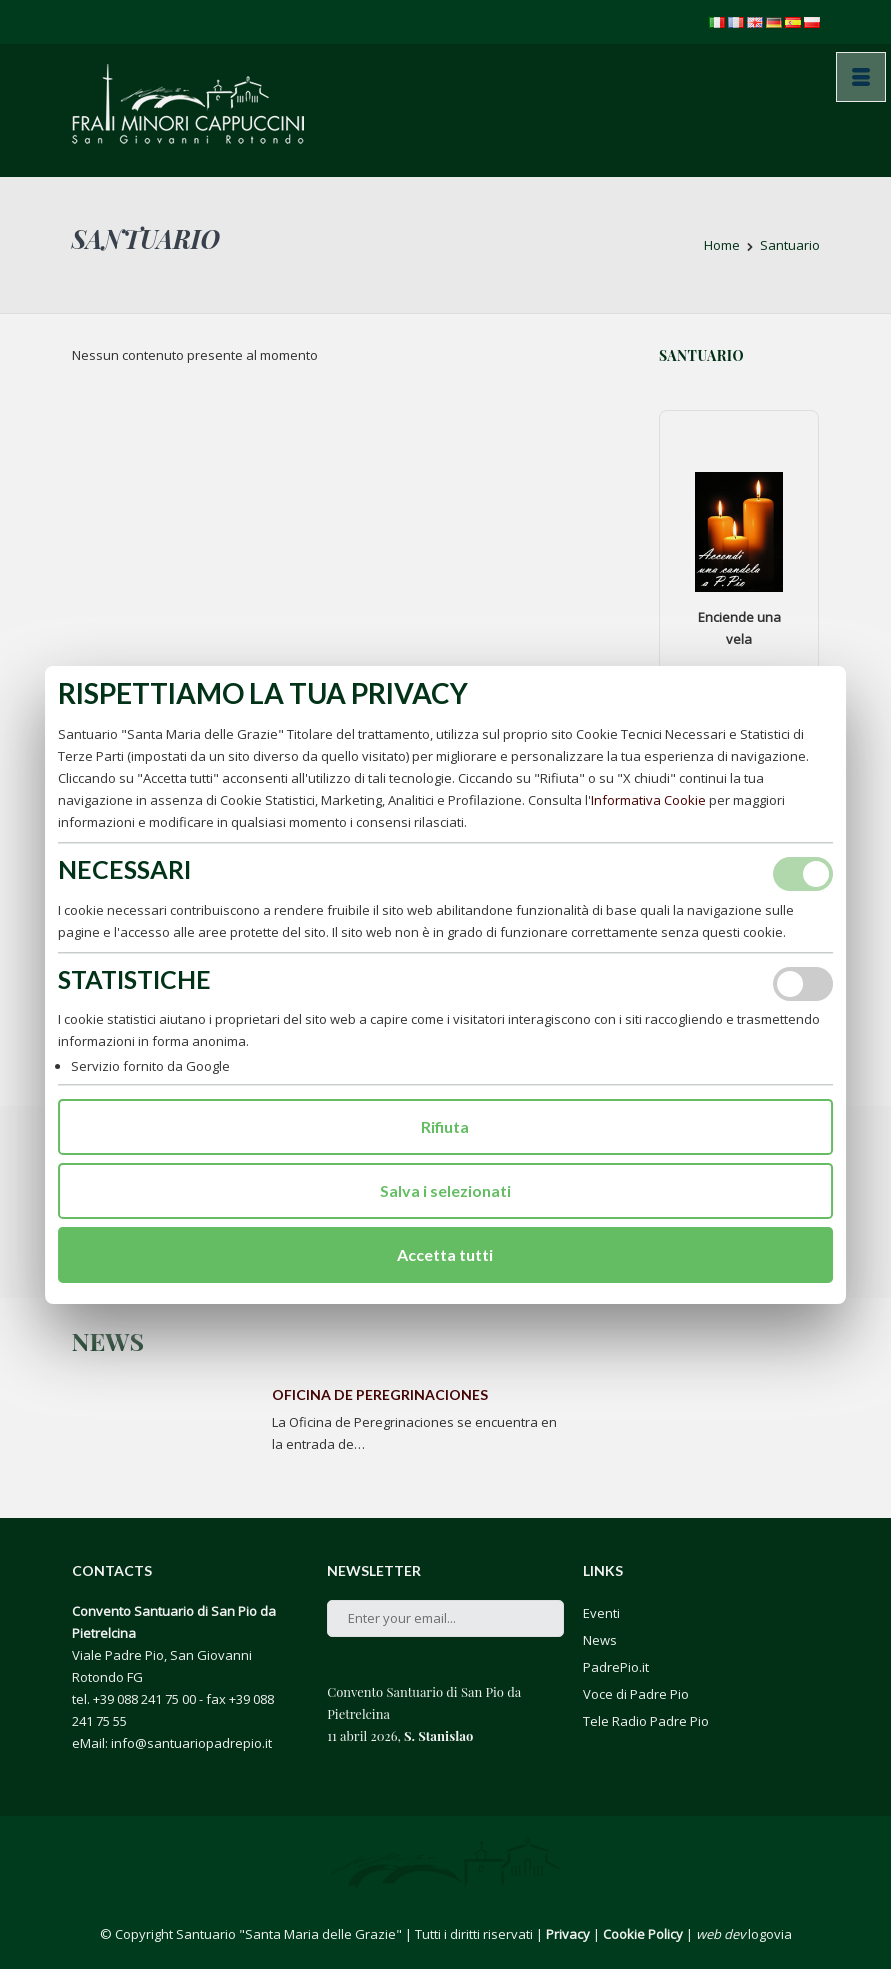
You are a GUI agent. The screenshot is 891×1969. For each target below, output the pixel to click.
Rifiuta (445, 1126)
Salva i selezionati (445, 1190)
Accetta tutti (445, 1254)
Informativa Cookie (648, 800)
